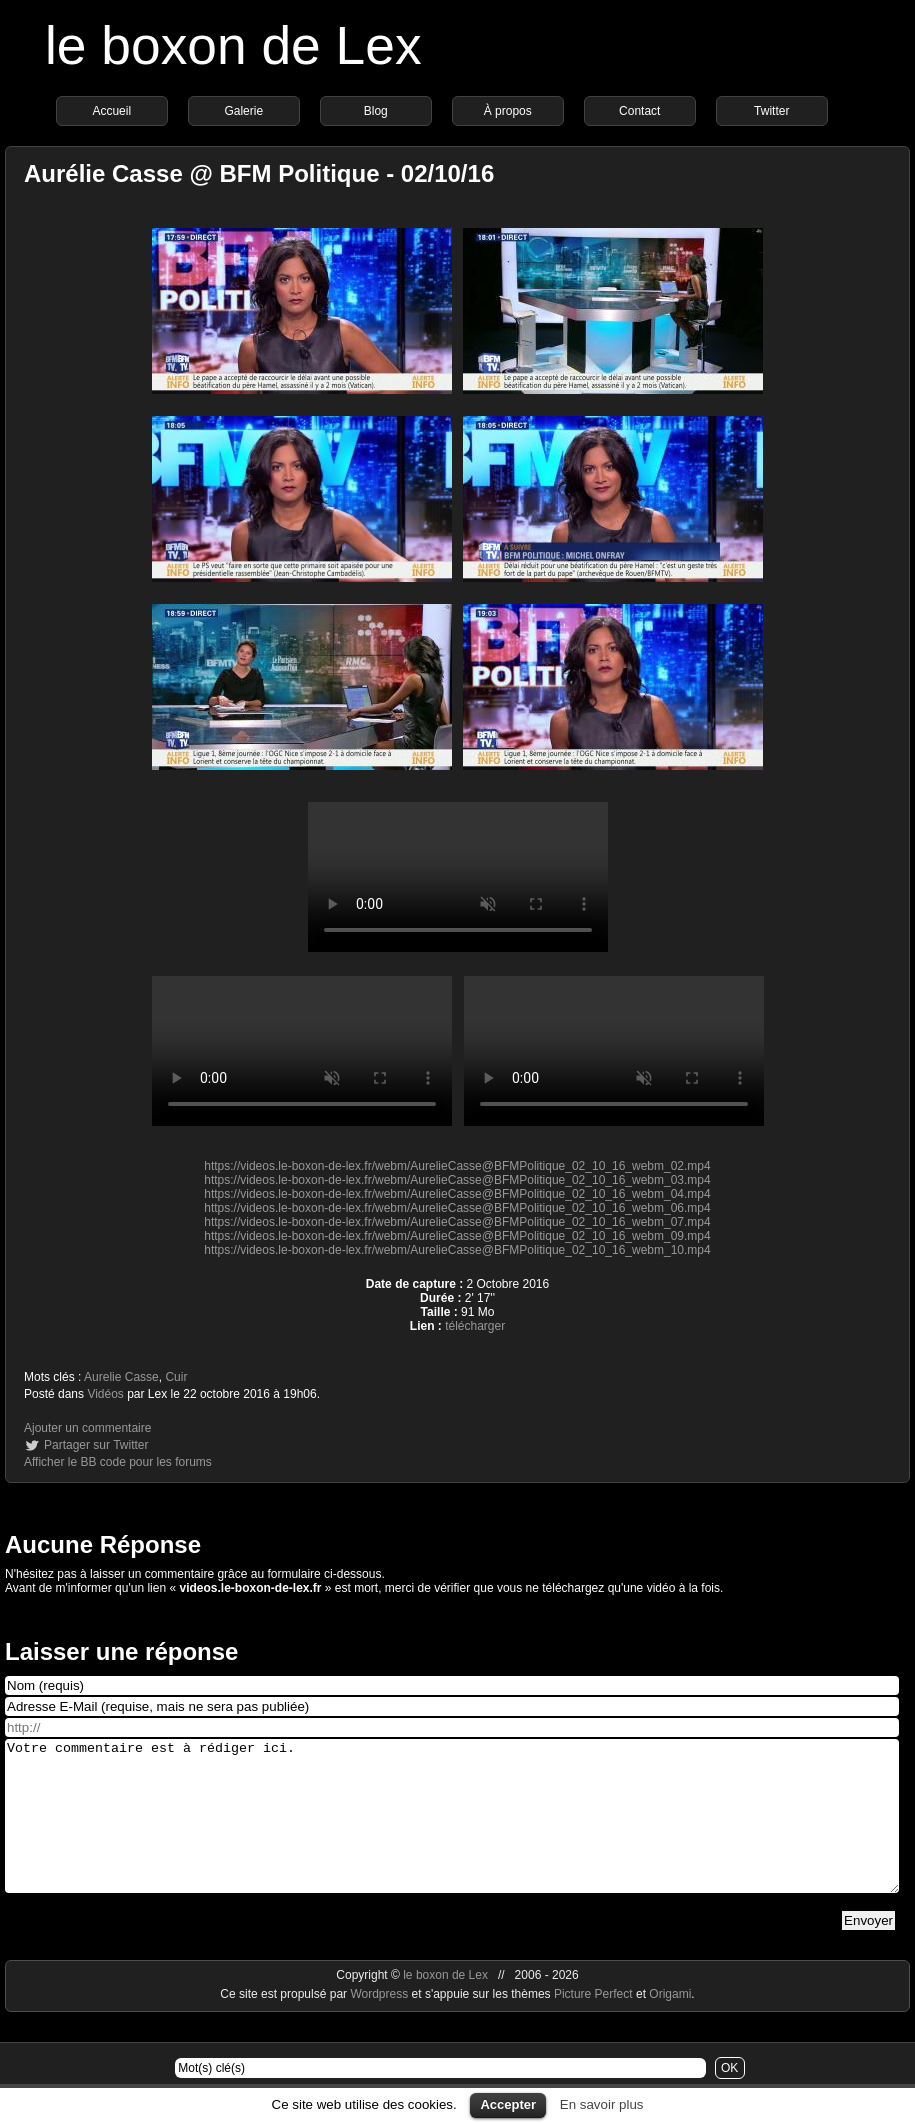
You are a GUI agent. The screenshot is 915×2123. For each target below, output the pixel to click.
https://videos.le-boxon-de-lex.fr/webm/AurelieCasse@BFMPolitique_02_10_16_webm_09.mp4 (457, 1236)
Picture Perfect (593, 2024)
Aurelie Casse (121, 1377)
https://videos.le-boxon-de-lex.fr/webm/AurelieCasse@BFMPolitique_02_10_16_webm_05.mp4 (614, 1051)
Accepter (508, 2104)
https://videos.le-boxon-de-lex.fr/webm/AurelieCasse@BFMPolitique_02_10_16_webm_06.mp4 (457, 1208)
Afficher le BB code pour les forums (118, 1462)
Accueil (111, 111)
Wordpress (380, 2024)
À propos (508, 111)
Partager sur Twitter (96, 1445)
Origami (670, 2024)
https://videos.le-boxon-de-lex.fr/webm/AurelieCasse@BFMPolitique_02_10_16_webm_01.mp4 (302, 1051)
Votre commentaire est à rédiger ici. (452, 1831)
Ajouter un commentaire (87, 1428)
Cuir (176, 1377)
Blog (376, 111)
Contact (639, 111)
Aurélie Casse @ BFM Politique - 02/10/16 (259, 173)
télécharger (475, 1326)
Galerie (243, 111)
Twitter (771, 111)
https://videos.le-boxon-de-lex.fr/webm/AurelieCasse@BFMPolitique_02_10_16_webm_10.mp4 (457, 1250)
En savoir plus (602, 2104)
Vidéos (105, 1394)
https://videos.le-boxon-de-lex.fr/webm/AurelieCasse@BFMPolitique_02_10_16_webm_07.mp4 (457, 1222)
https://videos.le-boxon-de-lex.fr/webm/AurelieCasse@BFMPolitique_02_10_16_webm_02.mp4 (457, 1166)
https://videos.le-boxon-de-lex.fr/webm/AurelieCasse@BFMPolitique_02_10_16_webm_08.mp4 (458, 877)
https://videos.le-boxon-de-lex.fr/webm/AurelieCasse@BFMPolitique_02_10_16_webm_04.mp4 (457, 1194)
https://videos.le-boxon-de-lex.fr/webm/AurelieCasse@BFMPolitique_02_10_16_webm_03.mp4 (457, 1180)
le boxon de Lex (233, 45)
